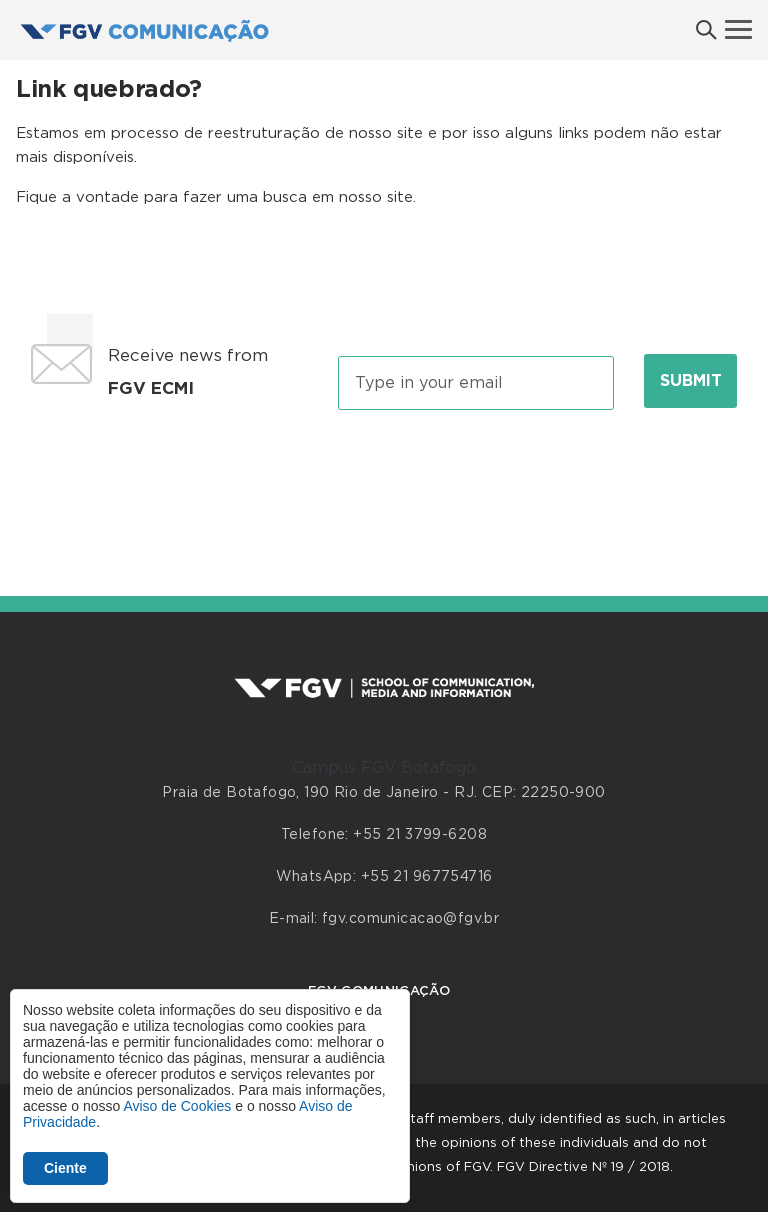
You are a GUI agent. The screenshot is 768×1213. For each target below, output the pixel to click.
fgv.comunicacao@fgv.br (410, 919)
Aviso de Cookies (177, 1106)
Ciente (65, 1168)
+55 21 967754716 (427, 877)
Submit (691, 381)
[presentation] (384, 481)
